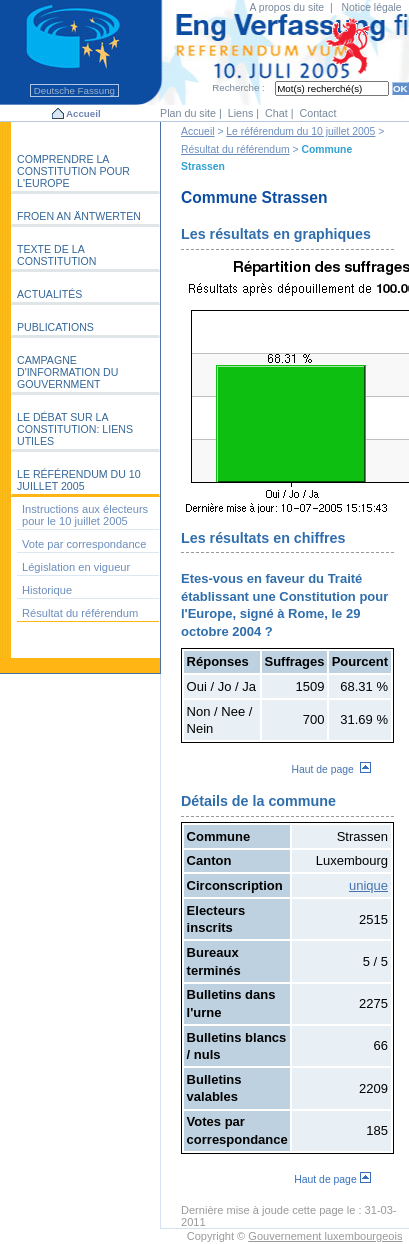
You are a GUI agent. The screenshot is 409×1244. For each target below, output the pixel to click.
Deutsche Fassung (74, 90)
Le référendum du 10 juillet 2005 (300, 131)
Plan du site (188, 113)
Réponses (218, 661)
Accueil (83, 113)
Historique (47, 590)
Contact (317, 113)
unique (368, 885)
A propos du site (287, 7)
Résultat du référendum (235, 149)
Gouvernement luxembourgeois (325, 1236)
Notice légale (372, 7)
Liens (241, 113)
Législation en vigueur (76, 567)
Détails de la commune (258, 801)
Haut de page (330, 769)
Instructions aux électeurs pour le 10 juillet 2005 (85, 515)
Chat (276, 113)
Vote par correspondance (84, 544)
